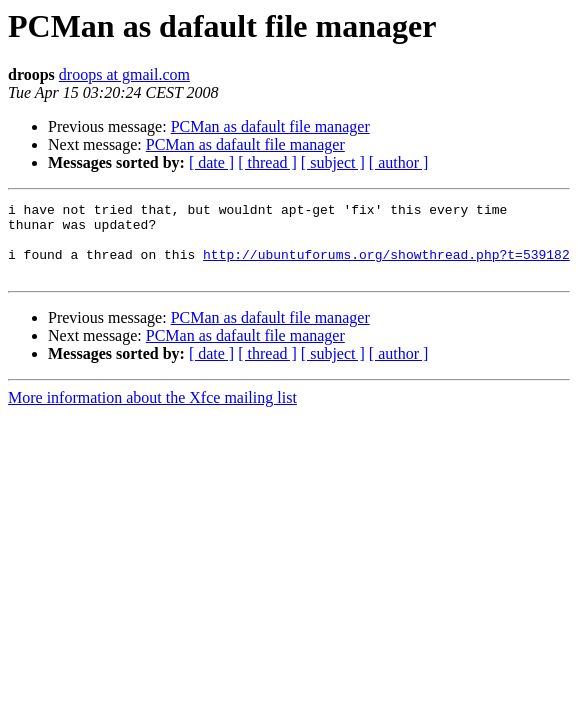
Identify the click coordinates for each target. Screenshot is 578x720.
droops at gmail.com (124, 74)
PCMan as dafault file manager (270, 126)
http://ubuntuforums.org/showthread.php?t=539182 (386, 266)
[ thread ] (267, 162)
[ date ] (211, 162)
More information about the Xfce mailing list (152, 412)
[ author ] (399, 162)
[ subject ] (333, 162)
